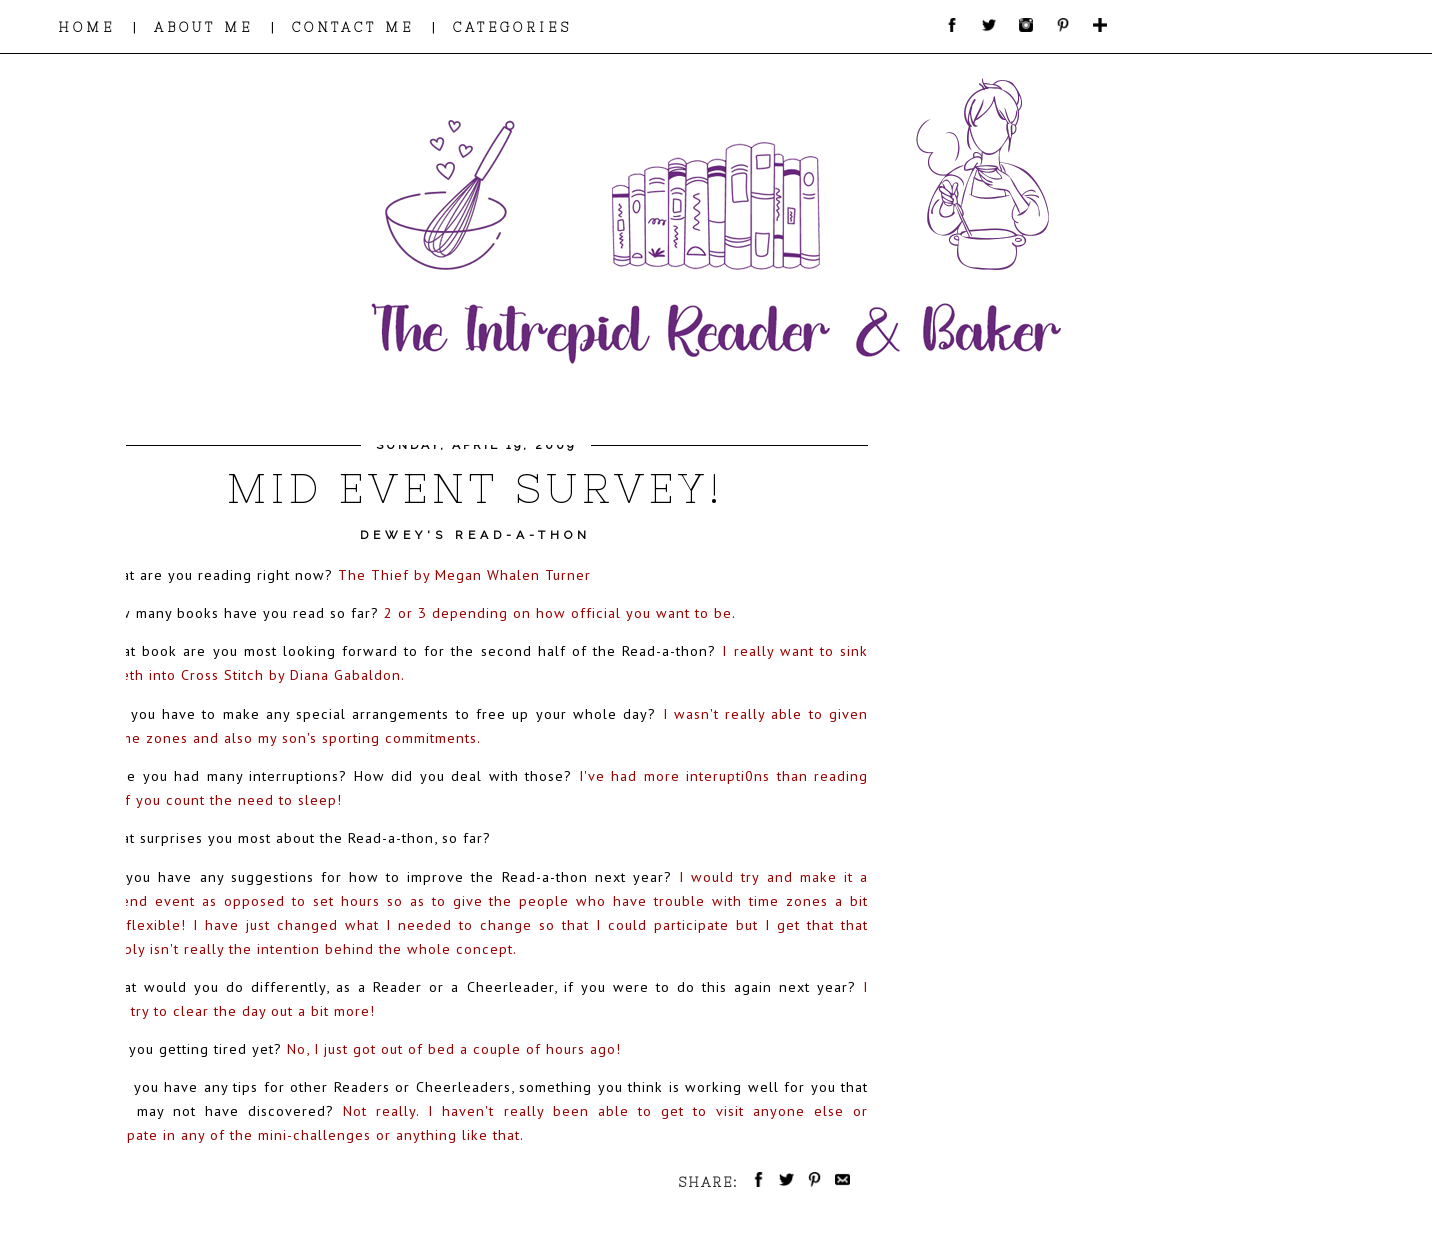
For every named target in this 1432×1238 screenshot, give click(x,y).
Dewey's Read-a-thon (475, 535)
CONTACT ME (353, 27)
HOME (86, 27)
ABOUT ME (203, 27)
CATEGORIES (512, 27)
